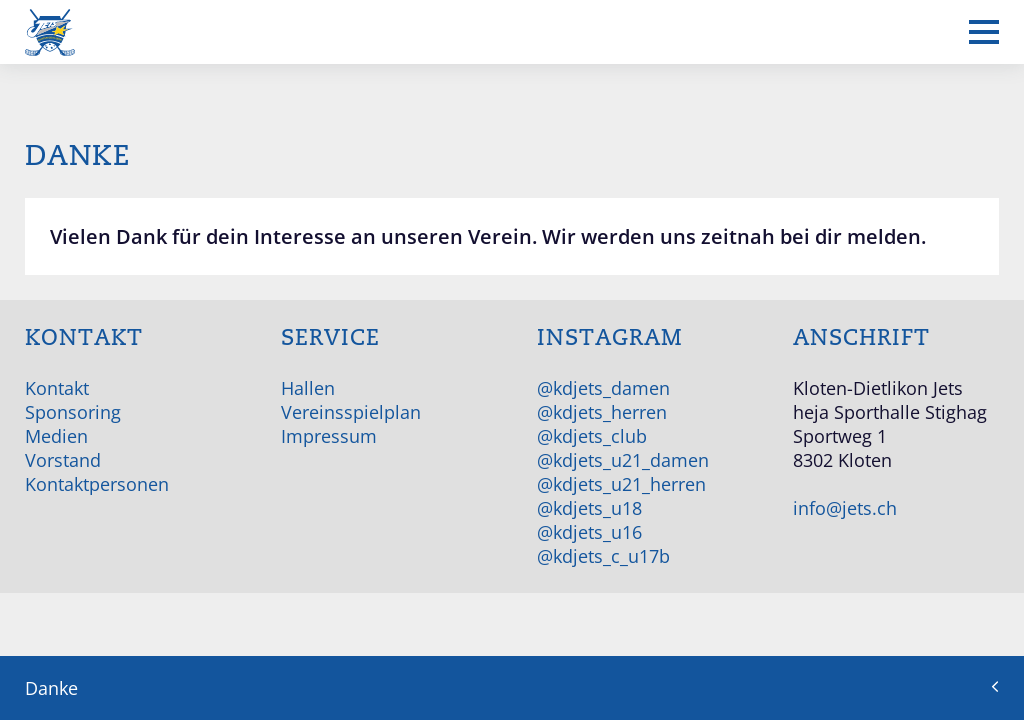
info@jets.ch (845, 508)
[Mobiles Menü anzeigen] (984, 32)
